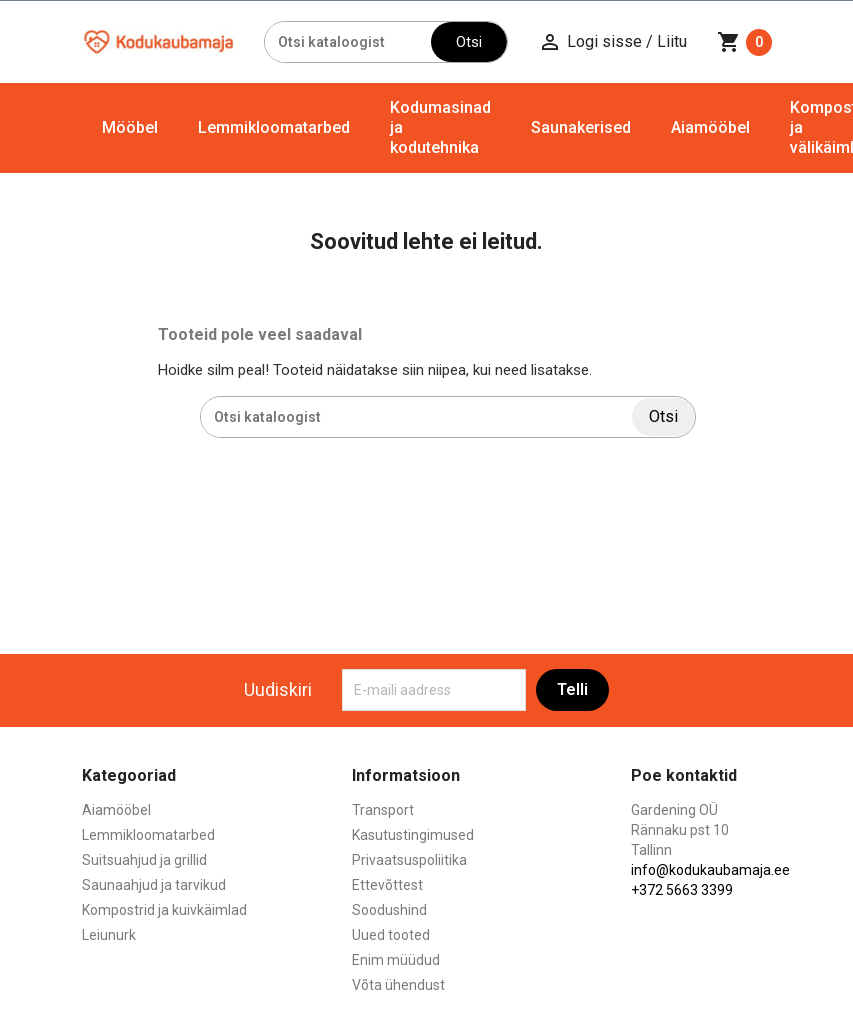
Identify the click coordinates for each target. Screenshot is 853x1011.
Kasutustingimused (413, 835)
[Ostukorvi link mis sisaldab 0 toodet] (744, 42)
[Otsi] (348, 42)
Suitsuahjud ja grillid (144, 860)
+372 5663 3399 (682, 890)
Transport (383, 810)
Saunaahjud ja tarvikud (154, 885)
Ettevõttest (387, 885)
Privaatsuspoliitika (409, 860)
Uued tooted (391, 935)
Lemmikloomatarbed (274, 127)
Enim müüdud (396, 960)
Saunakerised (581, 127)
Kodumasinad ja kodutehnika (440, 127)
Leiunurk (109, 935)
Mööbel (130, 127)
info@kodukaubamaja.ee (710, 870)
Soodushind (389, 910)
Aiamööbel (710, 127)
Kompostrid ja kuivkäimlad (164, 910)
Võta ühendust (398, 985)
